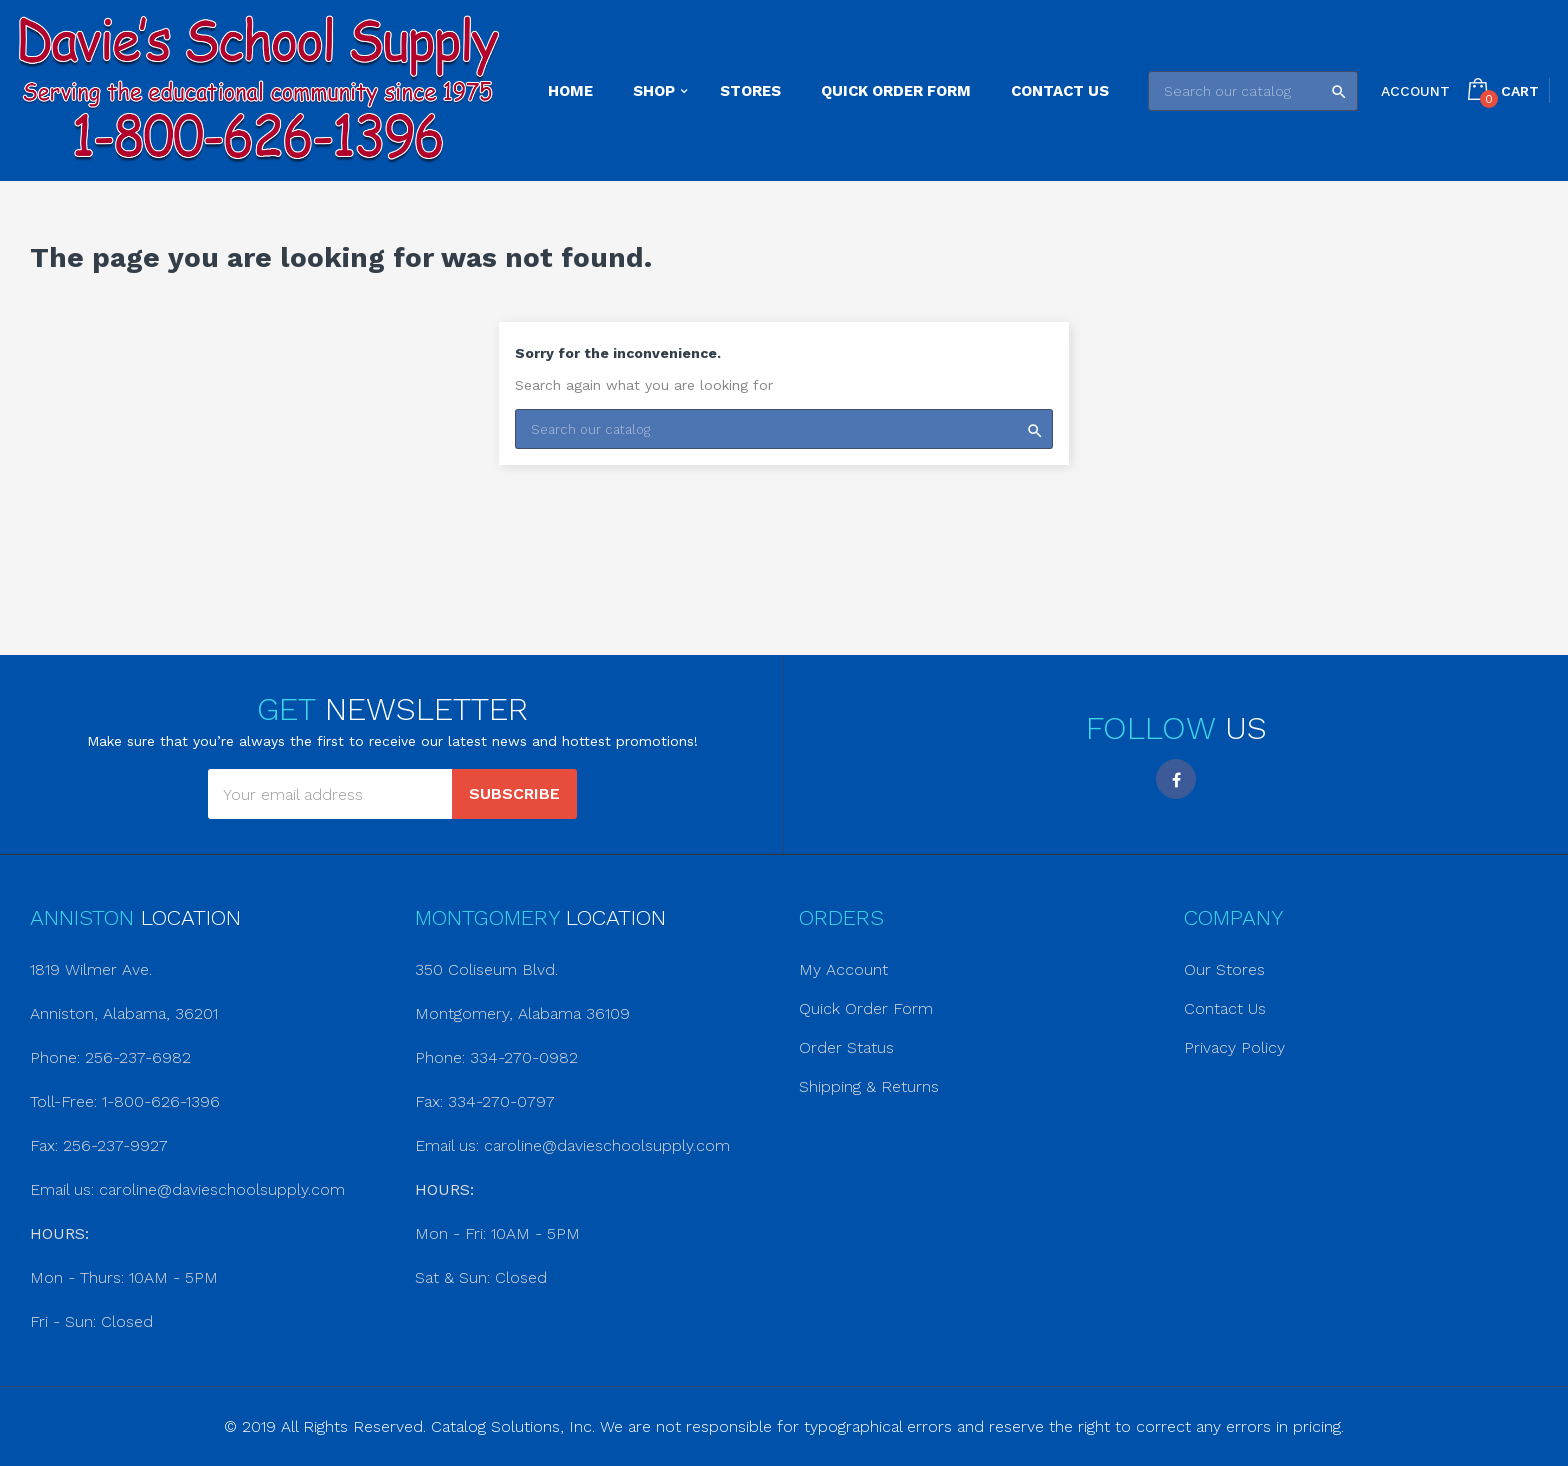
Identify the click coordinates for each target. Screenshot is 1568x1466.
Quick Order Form (866, 1008)
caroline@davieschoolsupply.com (222, 1189)
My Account (843, 969)
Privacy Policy (1234, 1047)
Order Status (846, 1047)
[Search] (1253, 91)
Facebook (1176, 779)
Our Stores (1224, 969)
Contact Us (1225, 1008)
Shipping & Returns (869, 1086)
